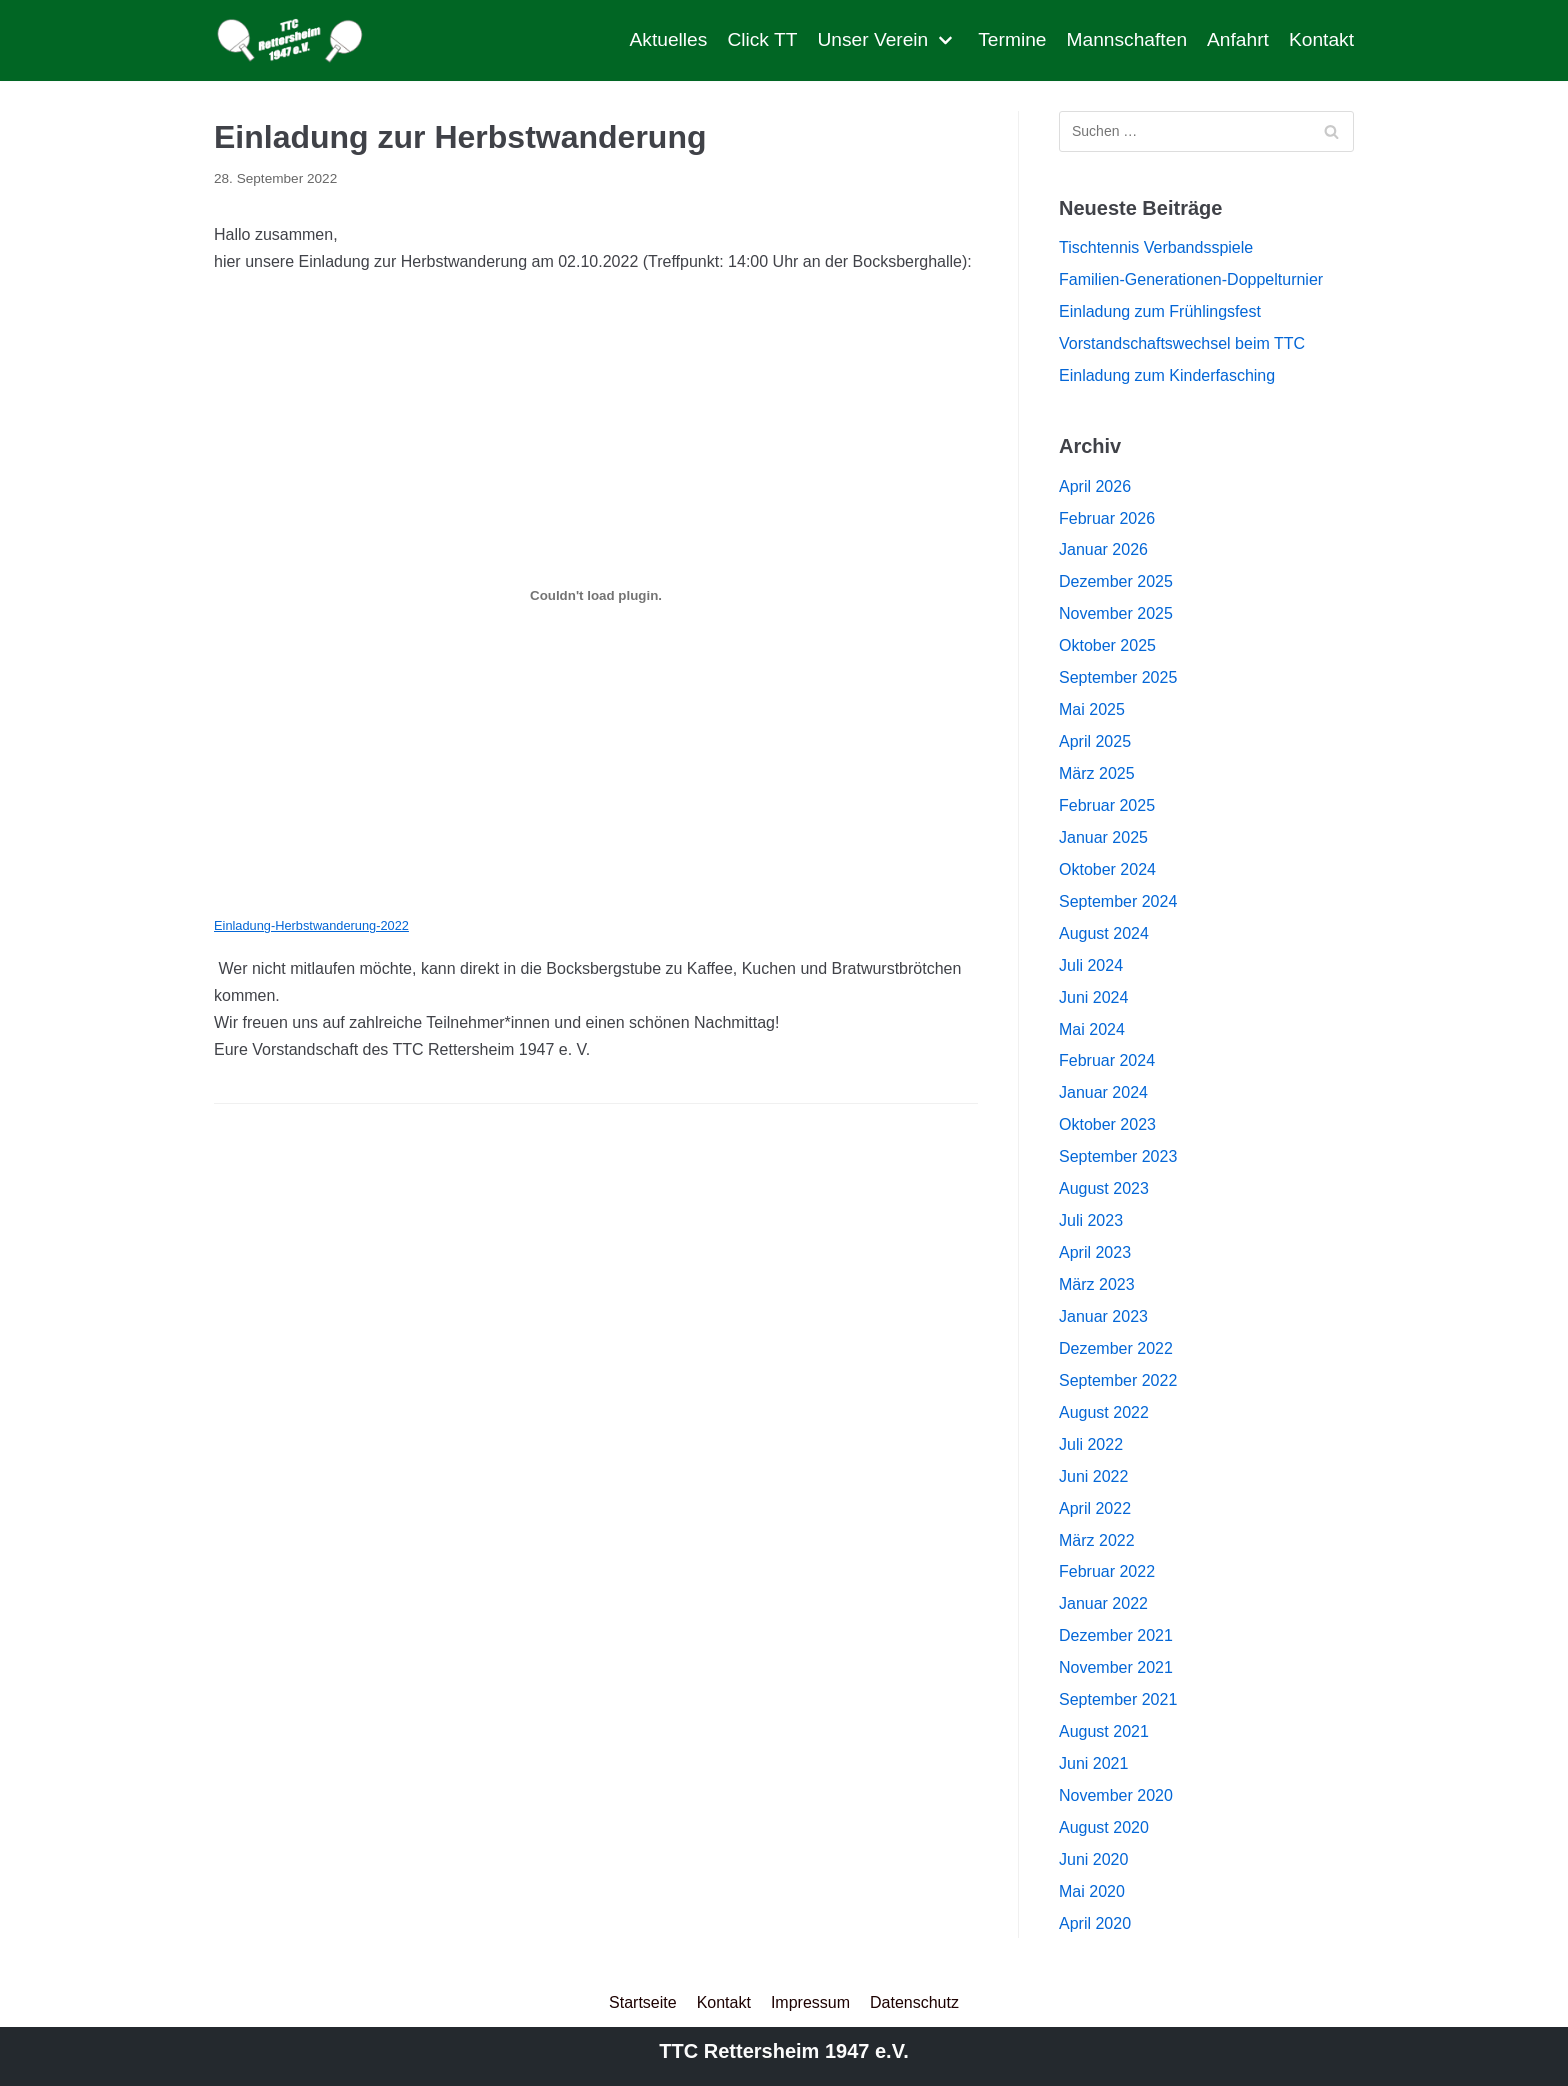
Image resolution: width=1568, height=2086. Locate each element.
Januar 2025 (1103, 837)
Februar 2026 (1107, 518)
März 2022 (1097, 1540)
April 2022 (1095, 1508)
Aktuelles (669, 39)
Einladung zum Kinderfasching (1167, 375)
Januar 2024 (1103, 1092)
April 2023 (1095, 1252)
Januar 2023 (1103, 1316)
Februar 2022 (1107, 1571)
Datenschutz (914, 2002)
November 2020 (1116, 1795)
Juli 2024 (1091, 965)
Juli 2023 (1091, 1220)
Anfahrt (1238, 39)
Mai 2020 (1092, 1891)
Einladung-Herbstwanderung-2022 (311, 925)
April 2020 (1095, 1923)
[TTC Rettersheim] (295, 40)
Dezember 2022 (1116, 1348)
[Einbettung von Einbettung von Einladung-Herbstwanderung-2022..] (596, 596)
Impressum (810, 2002)
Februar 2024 (1107, 1060)
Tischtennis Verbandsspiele (1156, 247)
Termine (1012, 39)
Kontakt (1321, 39)
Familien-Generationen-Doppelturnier (1191, 279)
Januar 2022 (1103, 1603)
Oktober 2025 (1107, 645)
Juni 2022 (1093, 1476)
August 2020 (1104, 1827)
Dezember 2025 (1116, 581)
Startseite (643, 2002)
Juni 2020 (1093, 1859)
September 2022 (1118, 1380)
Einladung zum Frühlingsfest (1160, 311)
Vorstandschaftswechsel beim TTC (1182, 343)
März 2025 (1097, 773)
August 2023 (1104, 1188)
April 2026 (1095, 486)
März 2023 (1097, 1284)
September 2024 (1118, 901)
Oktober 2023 (1107, 1124)
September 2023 (1118, 1156)
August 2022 (1104, 1412)
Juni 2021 (1093, 1763)
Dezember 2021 (1116, 1635)
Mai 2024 (1092, 1029)
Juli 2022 (1091, 1444)
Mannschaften (1127, 39)
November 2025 (1116, 613)
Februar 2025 (1107, 805)
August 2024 (1104, 933)
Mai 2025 (1092, 709)
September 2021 (1118, 1699)
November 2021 (1116, 1667)
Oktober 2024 (1107, 869)
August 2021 (1104, 1731)
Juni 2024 (1093, 997)
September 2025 (1118, 677)
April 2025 (1095, 741)
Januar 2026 (1103, 549)
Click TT (762, 39)
